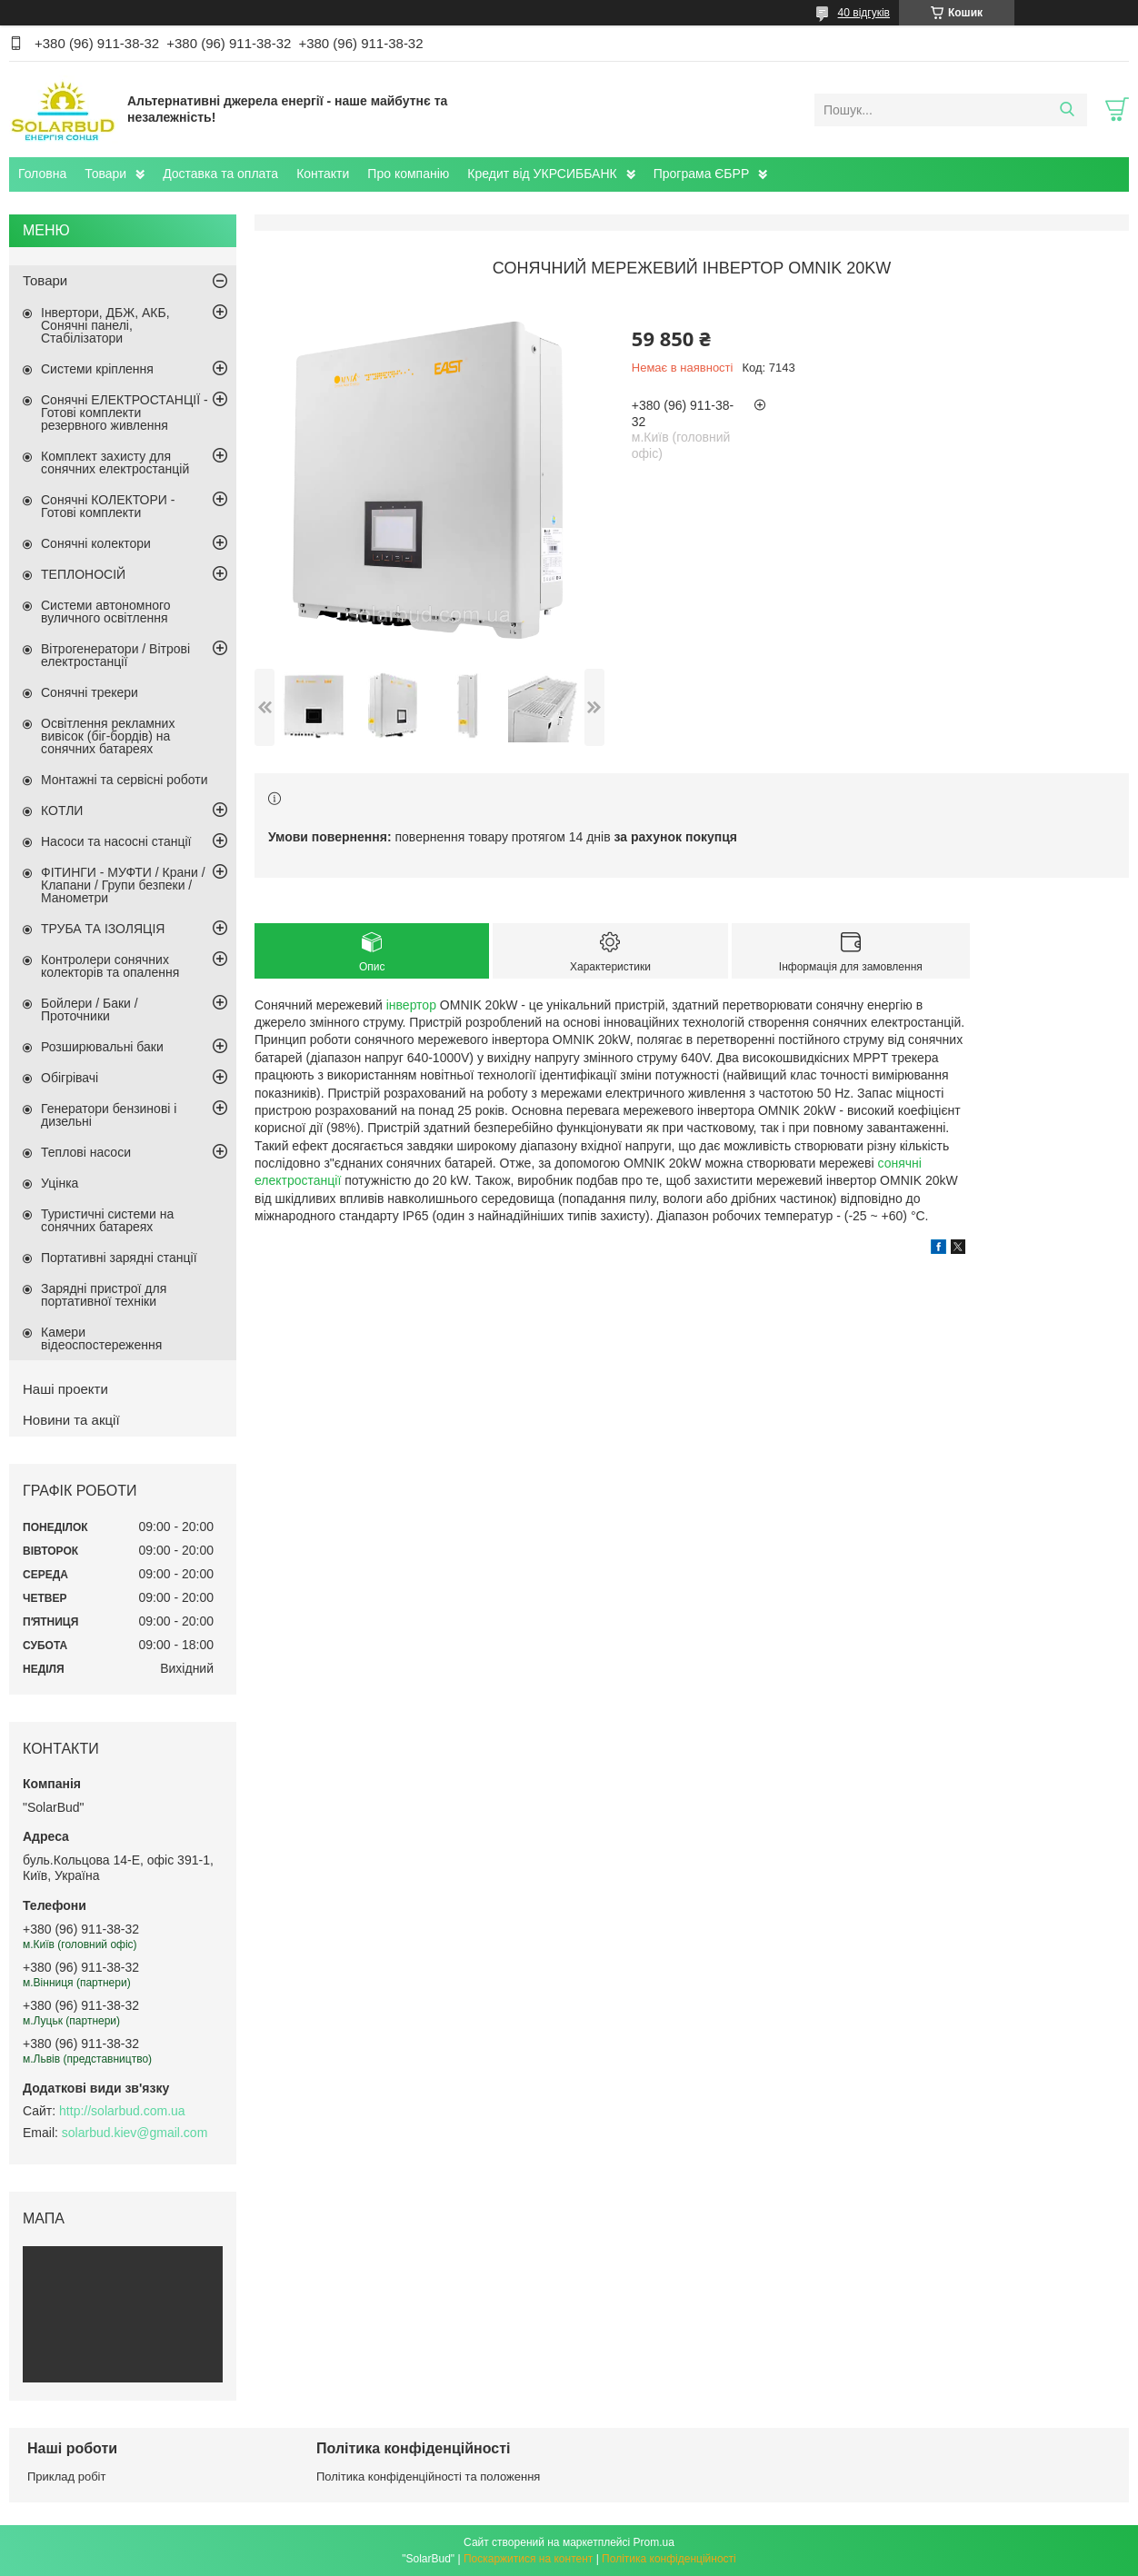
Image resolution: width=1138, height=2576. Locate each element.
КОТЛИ (62, 810)
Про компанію (408, 173)
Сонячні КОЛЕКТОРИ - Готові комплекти (108, 506)
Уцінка (59, 1183)
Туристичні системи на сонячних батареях (107, 1220)
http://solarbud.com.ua (122, 2111)
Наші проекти (65, 1389)
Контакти (322, 173)
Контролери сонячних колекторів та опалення (110, 966)
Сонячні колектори (96, 543)
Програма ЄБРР (702, 173)
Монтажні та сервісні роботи (124, 779)
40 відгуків (864, 12)
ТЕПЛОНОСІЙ (83, 574)
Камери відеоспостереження (101, 1338)
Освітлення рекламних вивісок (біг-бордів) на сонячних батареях (108, 736)
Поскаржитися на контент (528, 2558)
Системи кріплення (97, 369)
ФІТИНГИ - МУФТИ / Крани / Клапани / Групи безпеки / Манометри (123, 885)
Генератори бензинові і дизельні (108, 1115)
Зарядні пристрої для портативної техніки (103, 1294)
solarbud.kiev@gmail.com (135, 2132)
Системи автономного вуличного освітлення (106, 611)
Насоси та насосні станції (116, 841)
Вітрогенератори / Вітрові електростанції (115, 655)
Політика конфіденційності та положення (428, 2476)
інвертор (411, 1005)
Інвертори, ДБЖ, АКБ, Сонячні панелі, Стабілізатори (105, 325)
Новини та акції (71, 1419)
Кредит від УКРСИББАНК (541, 173)
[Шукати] (1066, 110)
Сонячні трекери (89, 692)
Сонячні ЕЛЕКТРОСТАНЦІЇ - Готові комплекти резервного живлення (124, 413)
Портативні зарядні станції (119, 1257)
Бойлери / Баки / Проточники (89, 1009)
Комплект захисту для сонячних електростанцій (115, 462)
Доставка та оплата (220, 173)
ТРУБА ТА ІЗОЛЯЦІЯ (103, 928)
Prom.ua (654, 2542)
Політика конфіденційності (669, 2558)
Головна (42, 173)
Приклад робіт (66, 2476)
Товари (105, 173)
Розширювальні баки (102, 1046)
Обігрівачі (69, 1077)
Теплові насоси (86, 1152)
